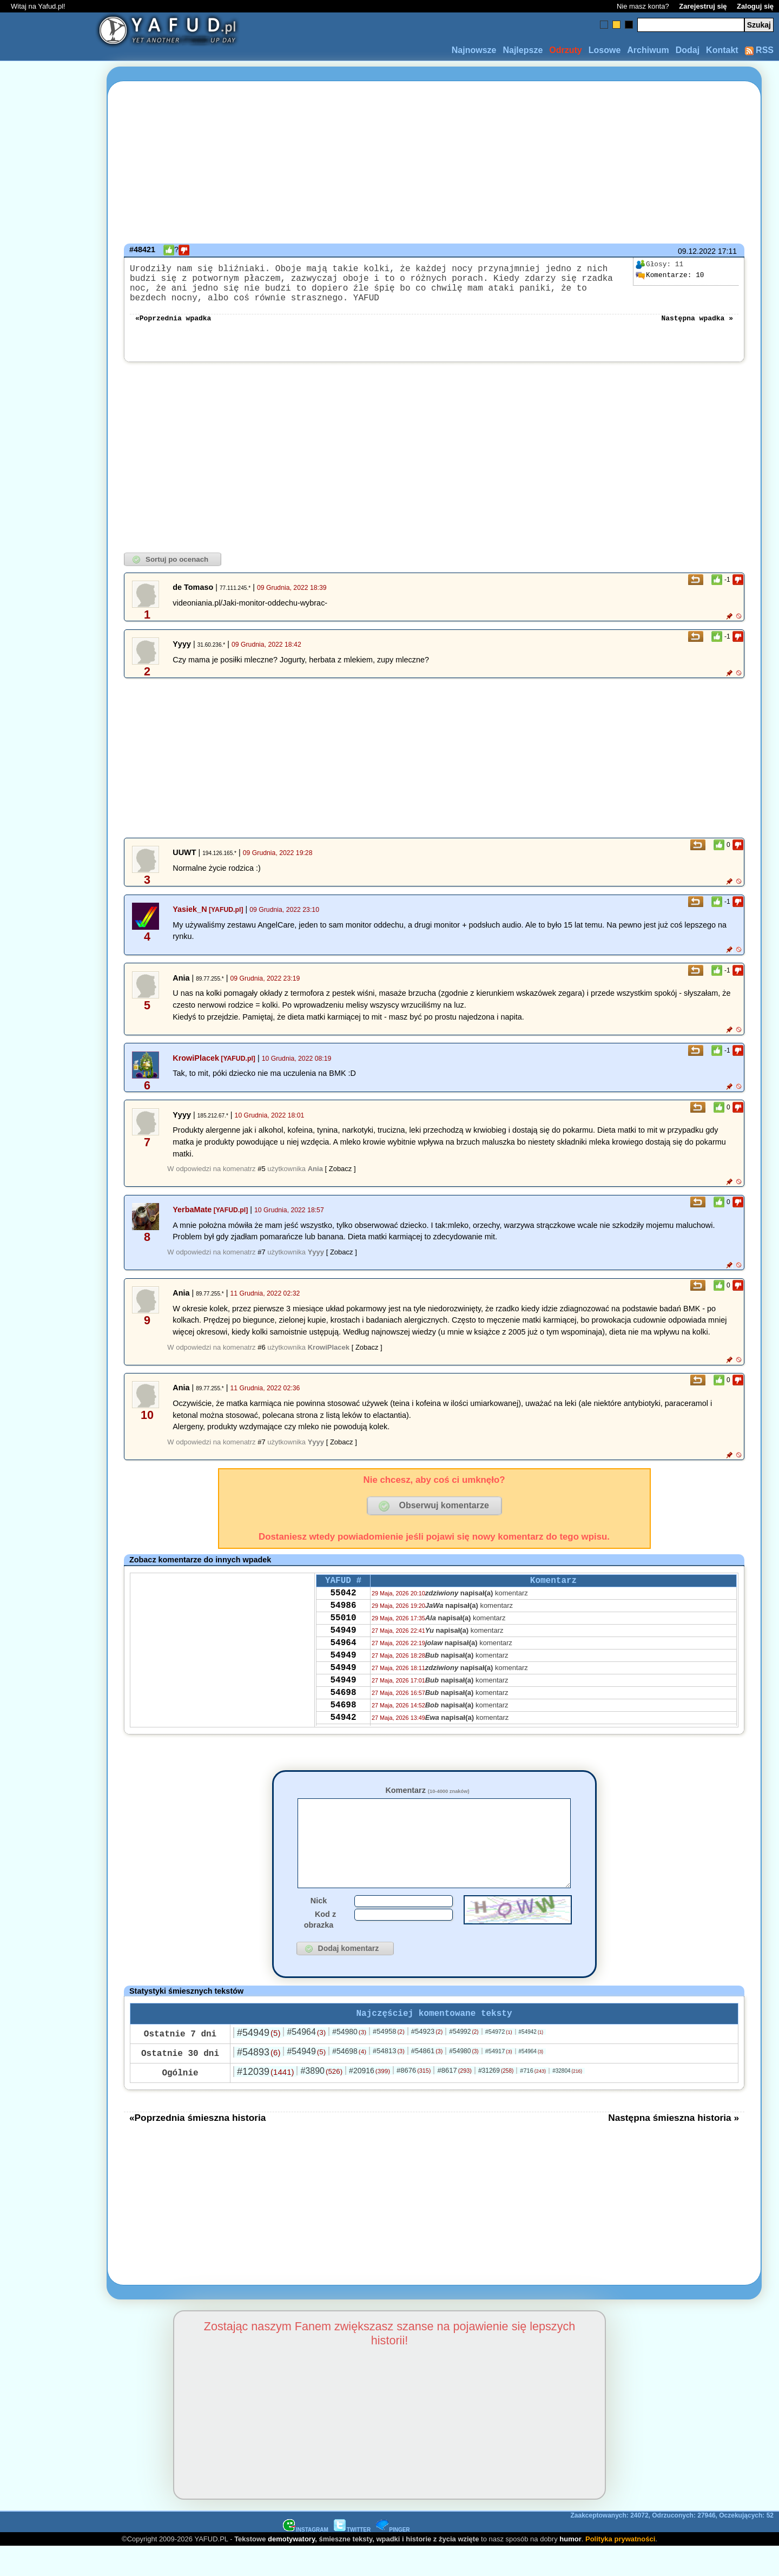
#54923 (427, 2060)
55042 (343, 1607)
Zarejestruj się (703, 6)
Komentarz (427, 1801)
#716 (533, 2100)
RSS (759, 50)
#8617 (454, 2099)
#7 (261, 1263)
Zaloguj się (755, 6)
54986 (343, 1622)
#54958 (389, 2060)
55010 (343, 1636)
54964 (343, 1666)
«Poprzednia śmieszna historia (197, 2146)
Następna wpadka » (697, 328)
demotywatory (291, 2568)
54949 (343, 1651)
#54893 (258, 2081)
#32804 (567, 2100)
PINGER (393, 2559)
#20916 (369, 2099)
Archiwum (648, 50)
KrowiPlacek (196, 1068)
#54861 (427, 2080)
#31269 (495, 2100)
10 (669, 275)
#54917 (498, 2080)
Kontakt (722, 50)
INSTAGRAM (305, 2559)
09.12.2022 (697, 251)
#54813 (389, 2080)
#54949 (258, 2061)
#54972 (498, 2061)
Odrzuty (565, 50)
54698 (343, 1724)
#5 (261, 1179)
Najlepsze (523, 50)
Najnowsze (474, 50)
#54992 (463, 2061)
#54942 (531, 2061)
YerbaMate (192, 1220)
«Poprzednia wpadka (173, 328)
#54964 (306, 2061)
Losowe (605, 50)
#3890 (321, 2100)
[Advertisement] (47, 1288)
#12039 (265, 2100)
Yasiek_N (190, 920)
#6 (261, 1358)
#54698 (349, 2080)
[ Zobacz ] (340, 1179)
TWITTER (352, 2559)
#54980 (349, 2060)
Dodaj (687, 50)
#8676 (414, 2099)
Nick (319, 1927)
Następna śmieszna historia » (673, 2146)
